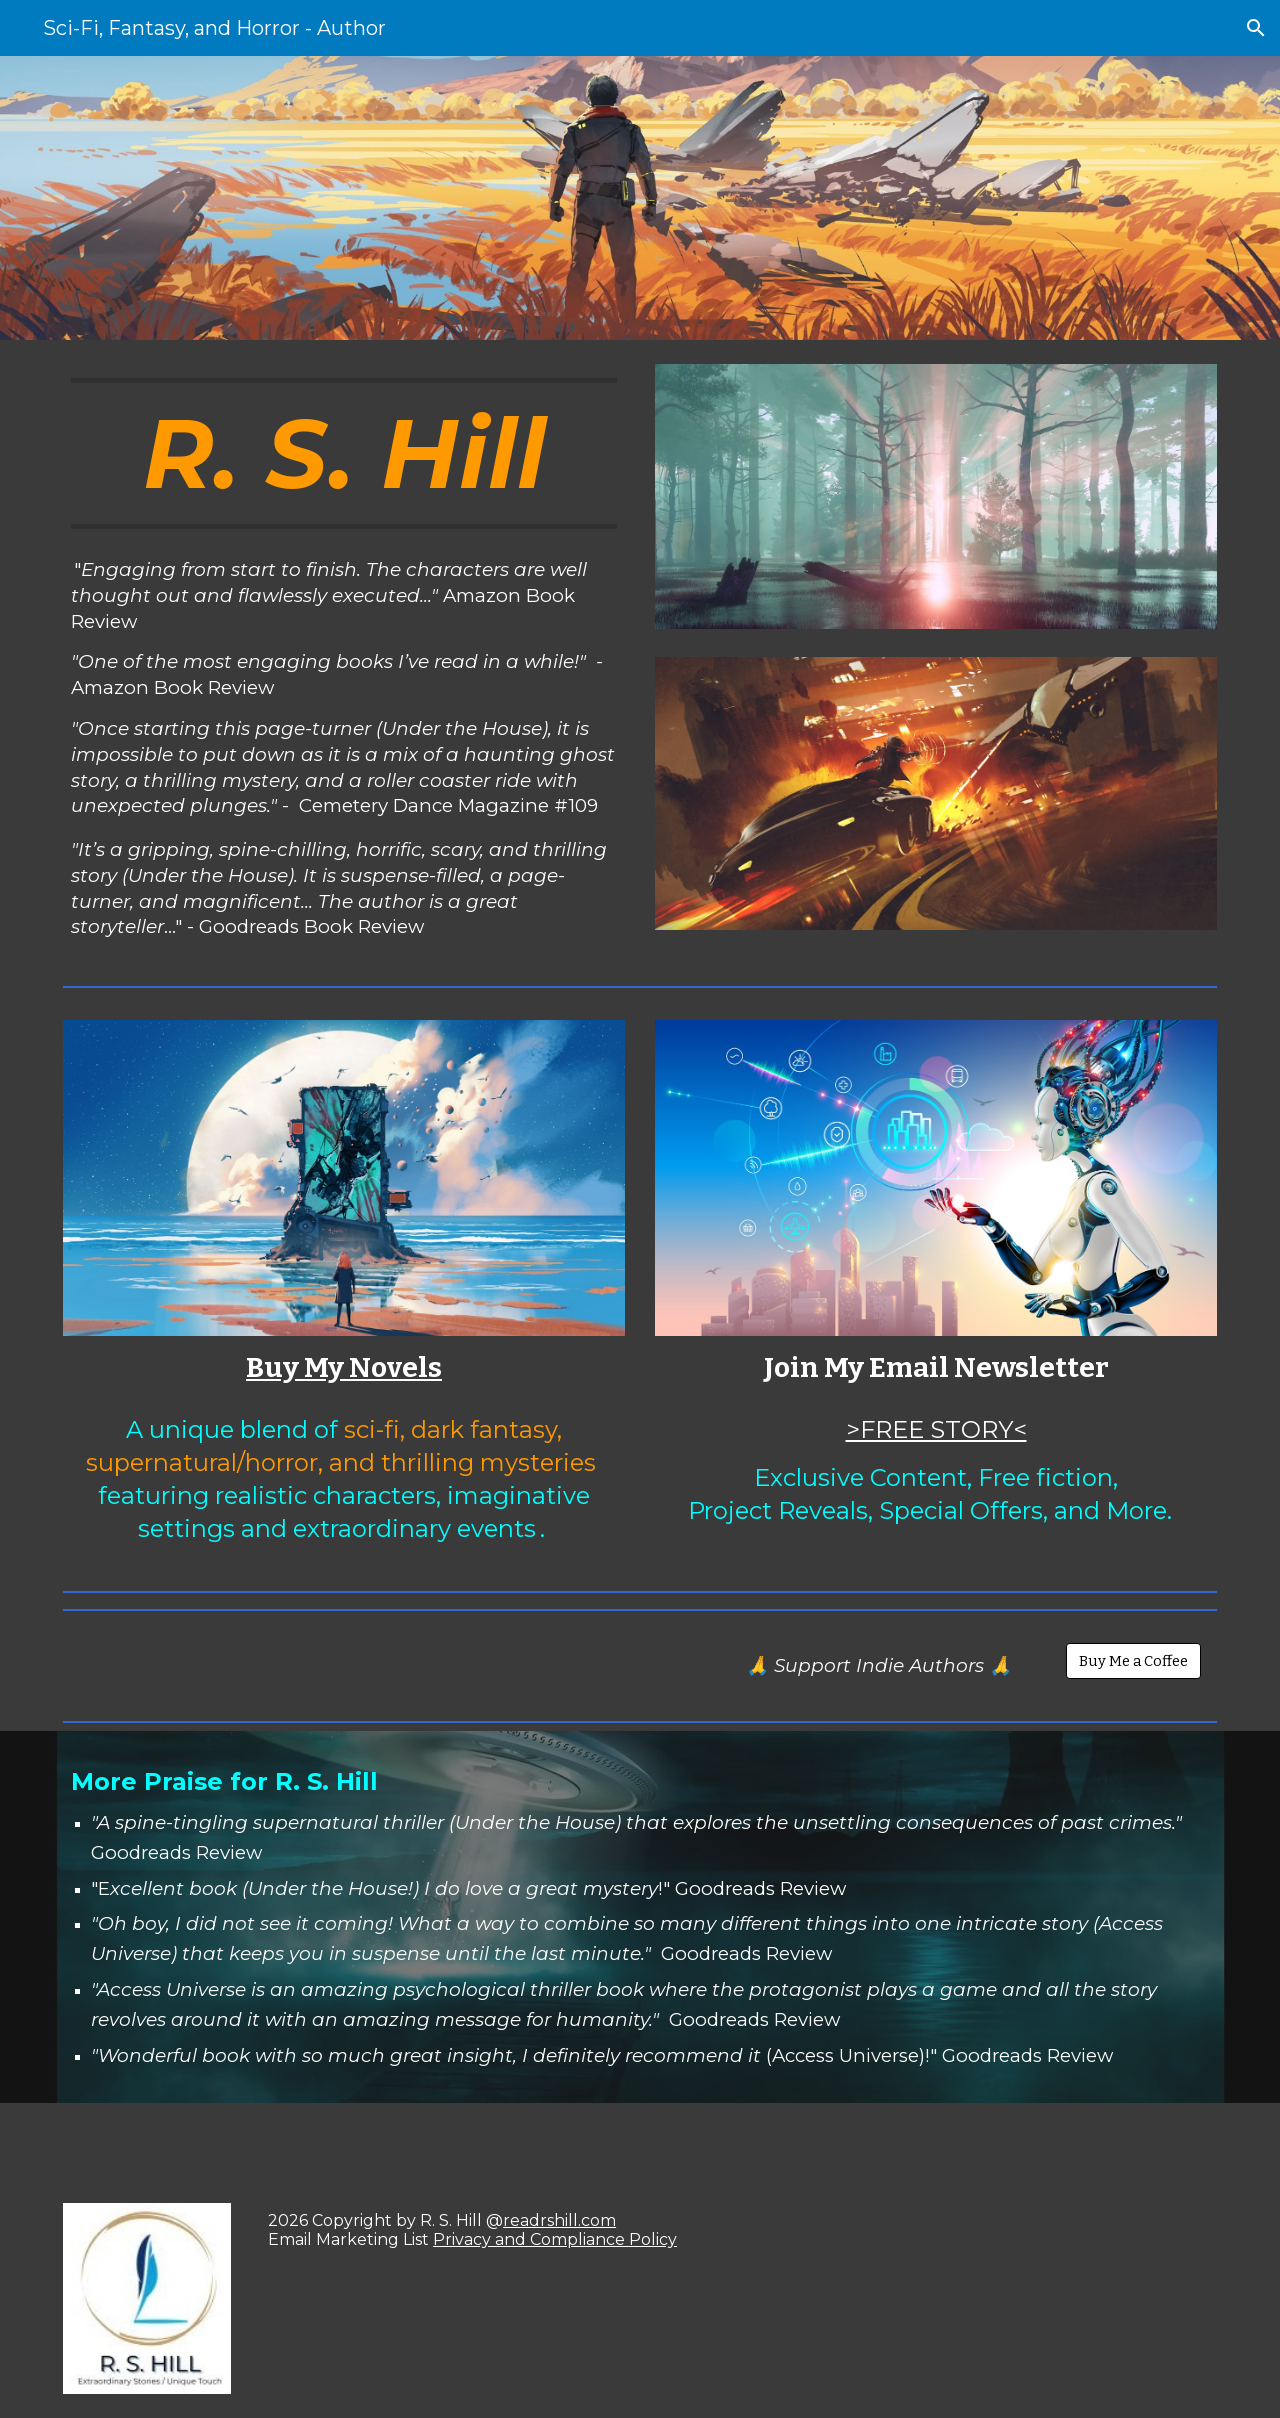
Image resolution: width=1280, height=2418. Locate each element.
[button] (1256, 28)
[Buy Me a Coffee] (1133, 1661)
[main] (344, 453)
